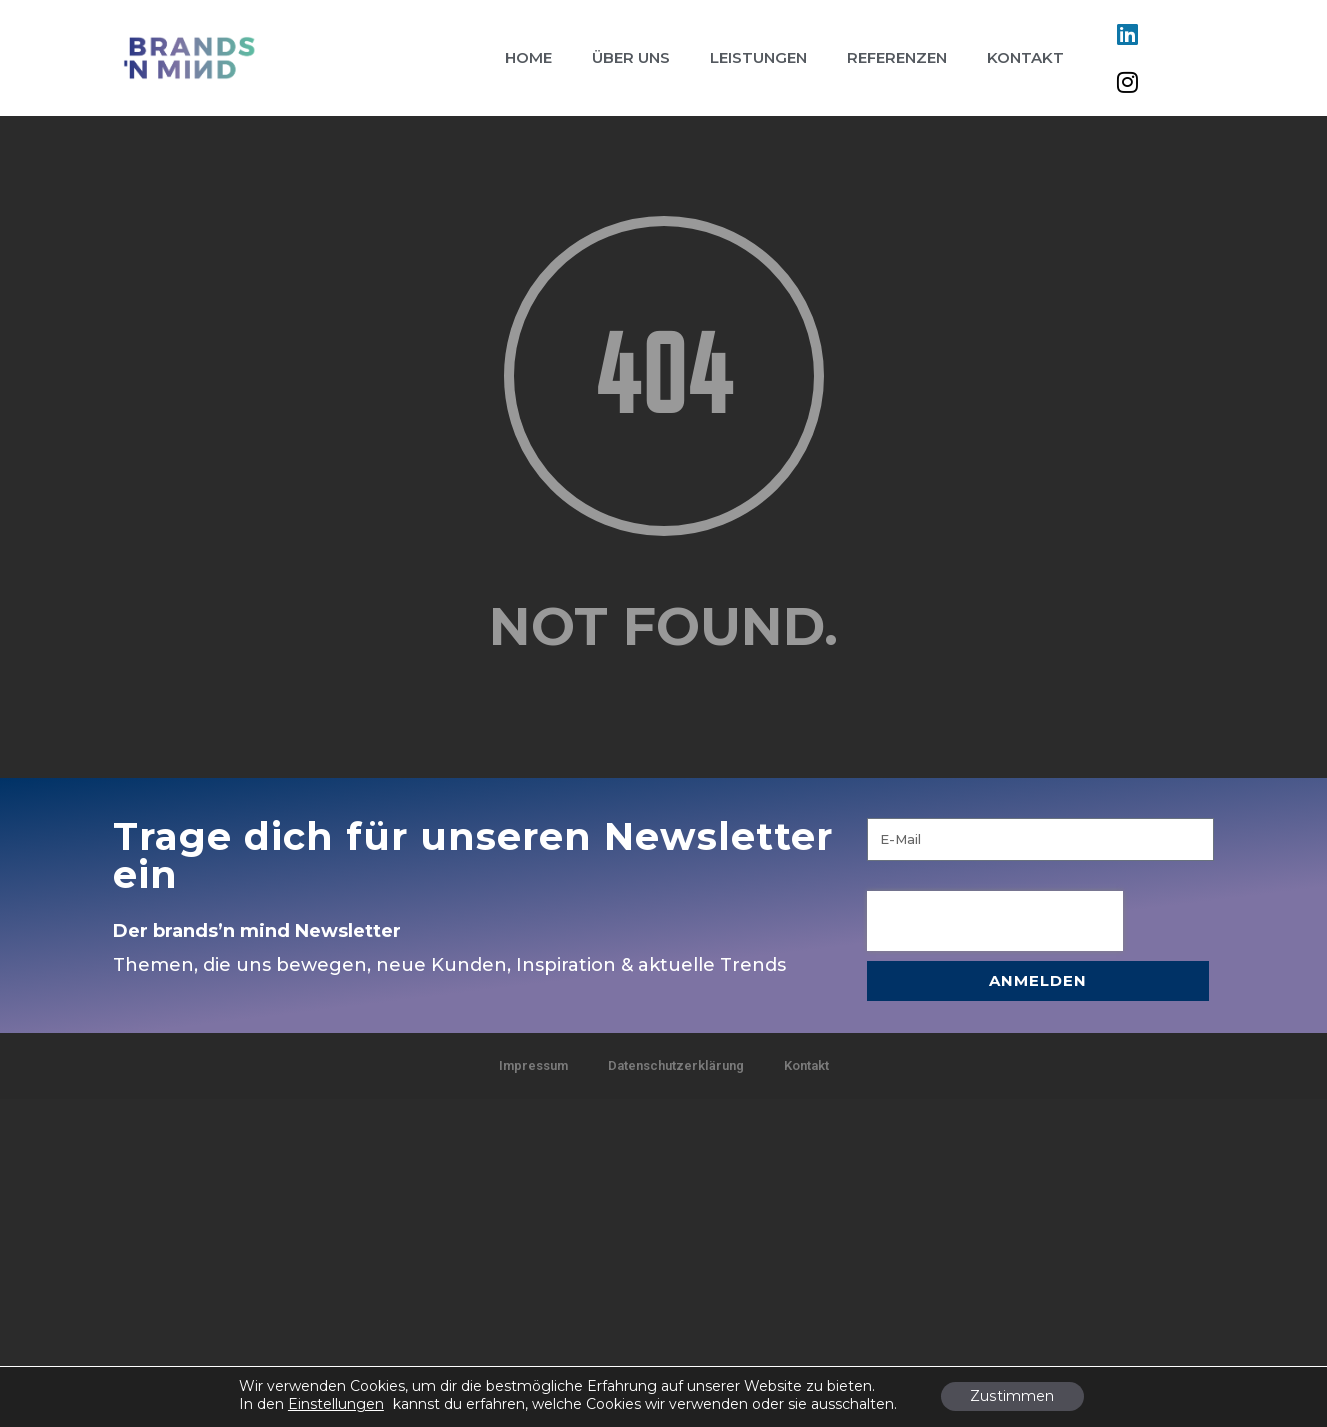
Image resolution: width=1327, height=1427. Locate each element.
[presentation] (995, 921)
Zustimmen (1012, 1397)
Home (528, 57)
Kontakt (1025, 57)
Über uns (631, 57)
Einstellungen (336, 1404)
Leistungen (758, 57)
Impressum (533, 1065)
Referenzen (897, 57)
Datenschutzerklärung (676, 1065)
